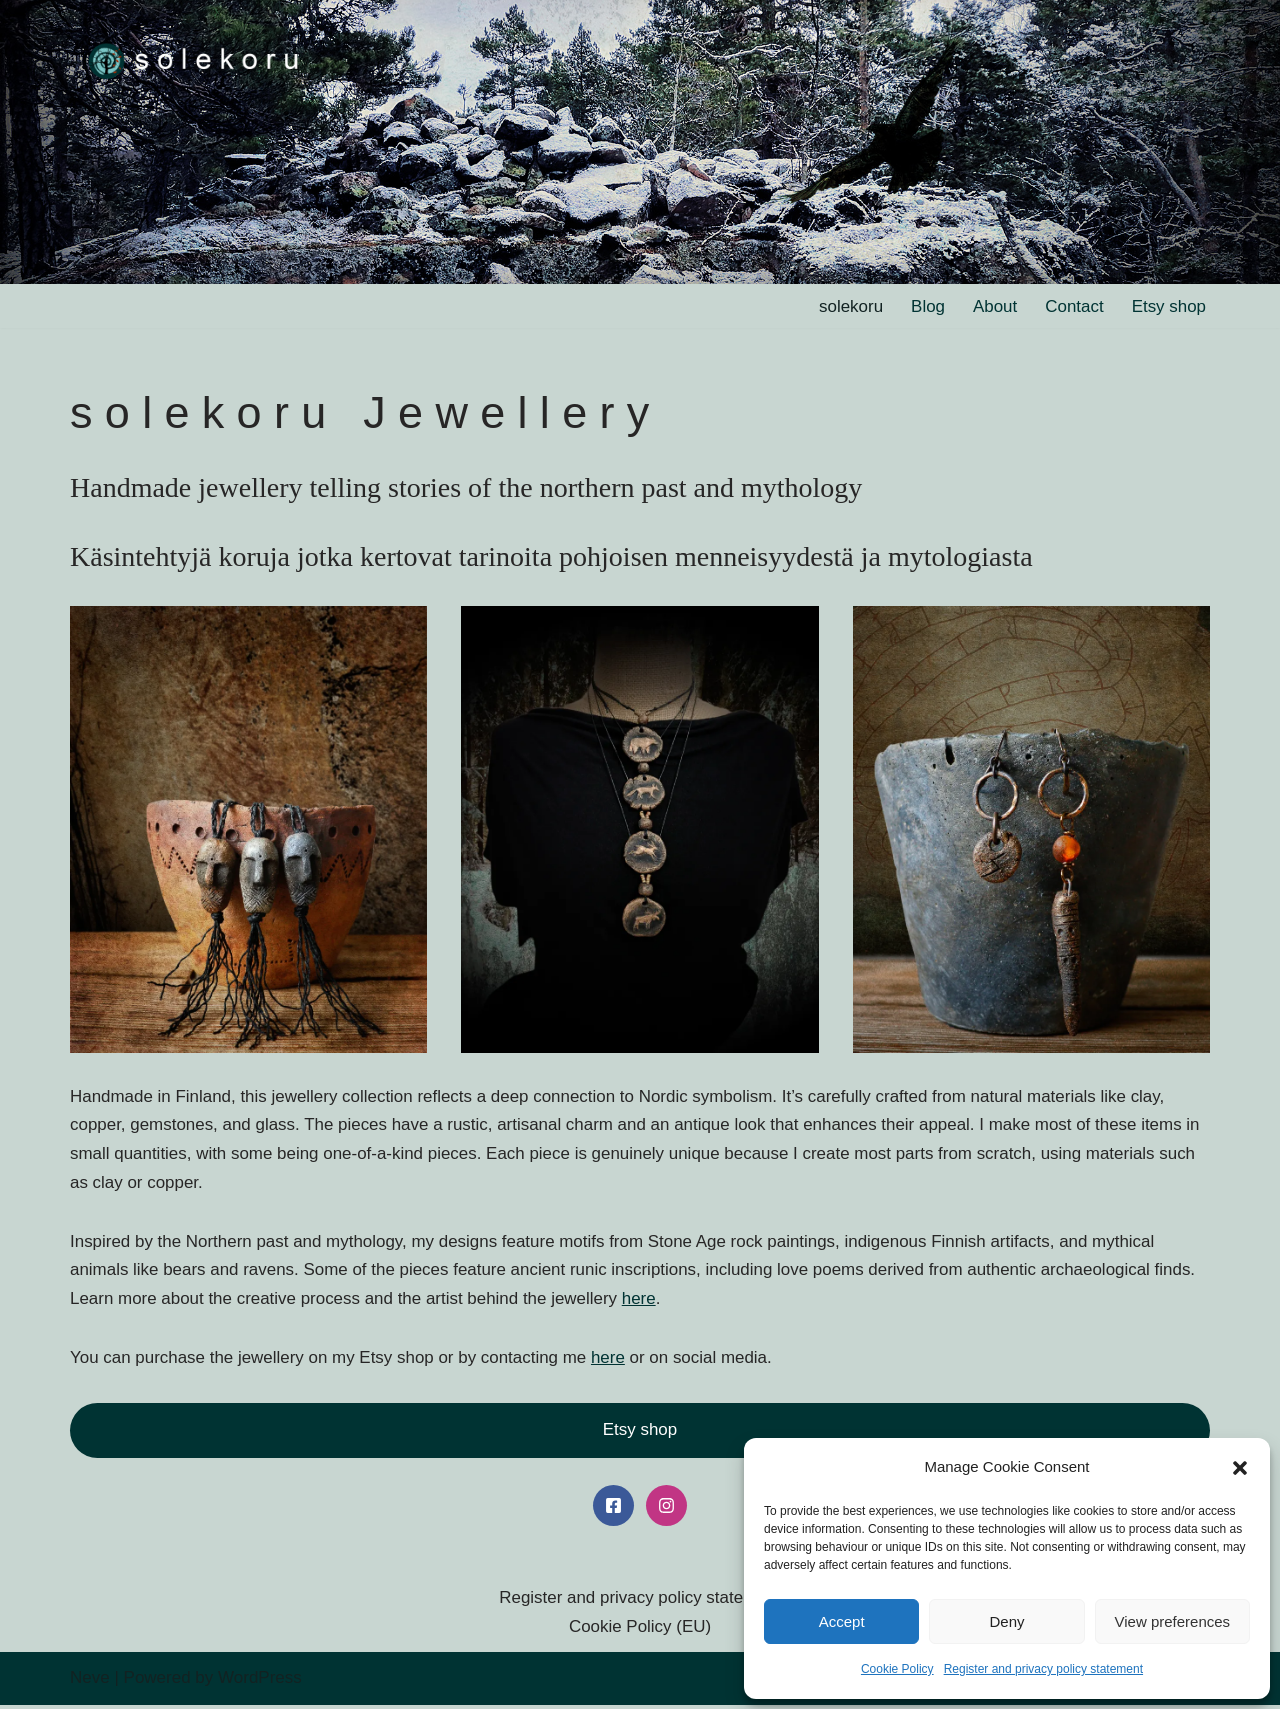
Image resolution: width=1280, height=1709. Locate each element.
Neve (90, 1681)
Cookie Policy (897, 1669)
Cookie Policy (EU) (640, 1630)
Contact (1074, 306)
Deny (1006, 1621)
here (641, 1299)
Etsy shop (1168, 306)
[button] (1240, 1468)
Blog (927, 306)
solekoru (850, 306)
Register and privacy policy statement (1043, 1669)
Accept (842, 1621)
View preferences (1173, 1621)
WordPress (260, 1681)
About (994, 306)
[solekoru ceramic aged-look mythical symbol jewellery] (195, 59)
